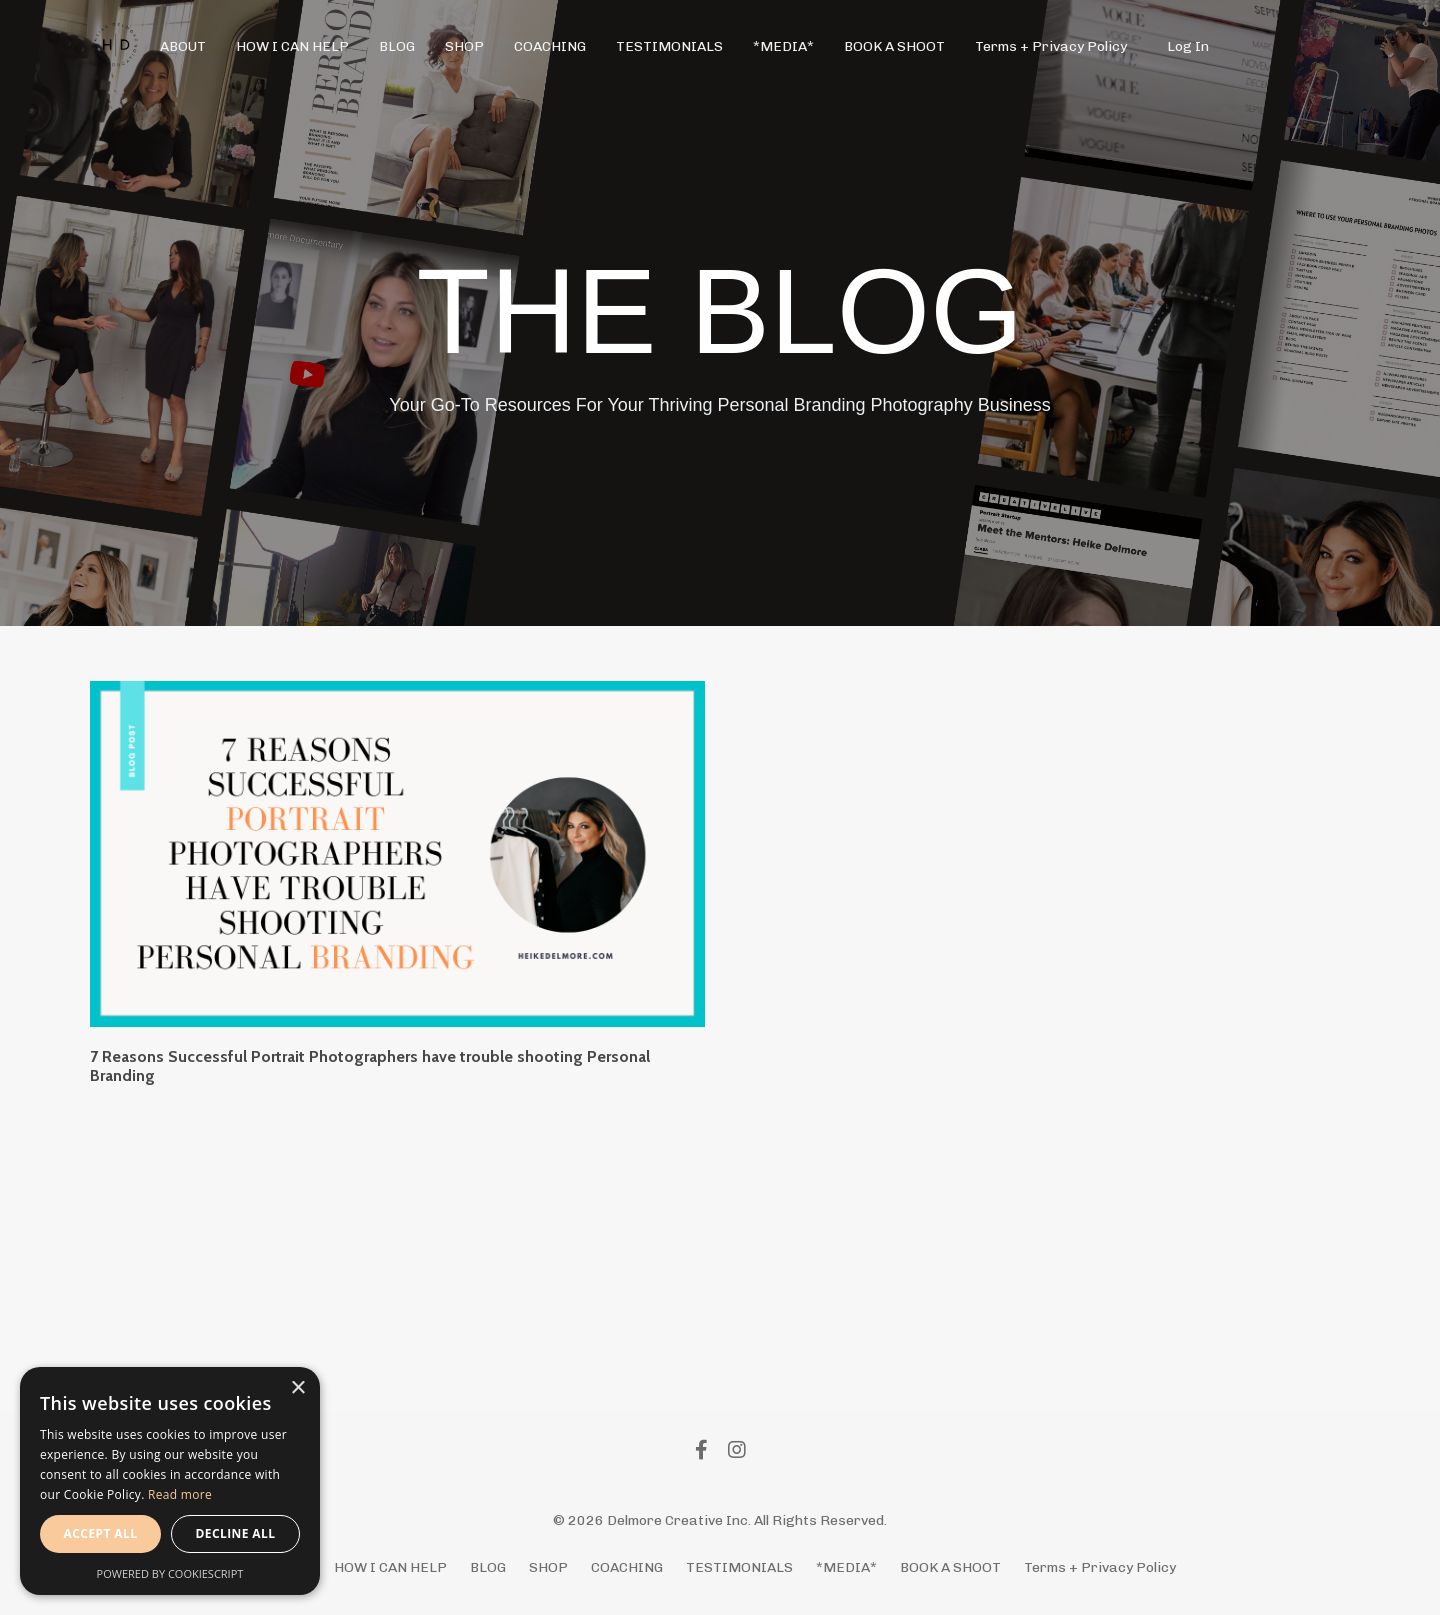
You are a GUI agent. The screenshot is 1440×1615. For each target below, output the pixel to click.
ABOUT (183, 46)
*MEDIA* (783, 46)
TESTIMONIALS (669, 46)
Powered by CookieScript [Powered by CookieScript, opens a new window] (170, 1573)
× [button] (297, 1388)
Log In (1188, 46)
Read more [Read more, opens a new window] (180, 1494)
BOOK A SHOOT (894, 46)
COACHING (550, 46)
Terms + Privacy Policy (1051, 46)
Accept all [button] (101, 1533)
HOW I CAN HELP (292, 46)
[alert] (170, 1481)
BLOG (397, 46)
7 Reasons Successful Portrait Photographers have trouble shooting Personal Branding (370, 1066)
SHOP (464, 46)
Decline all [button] (236, 1533)
